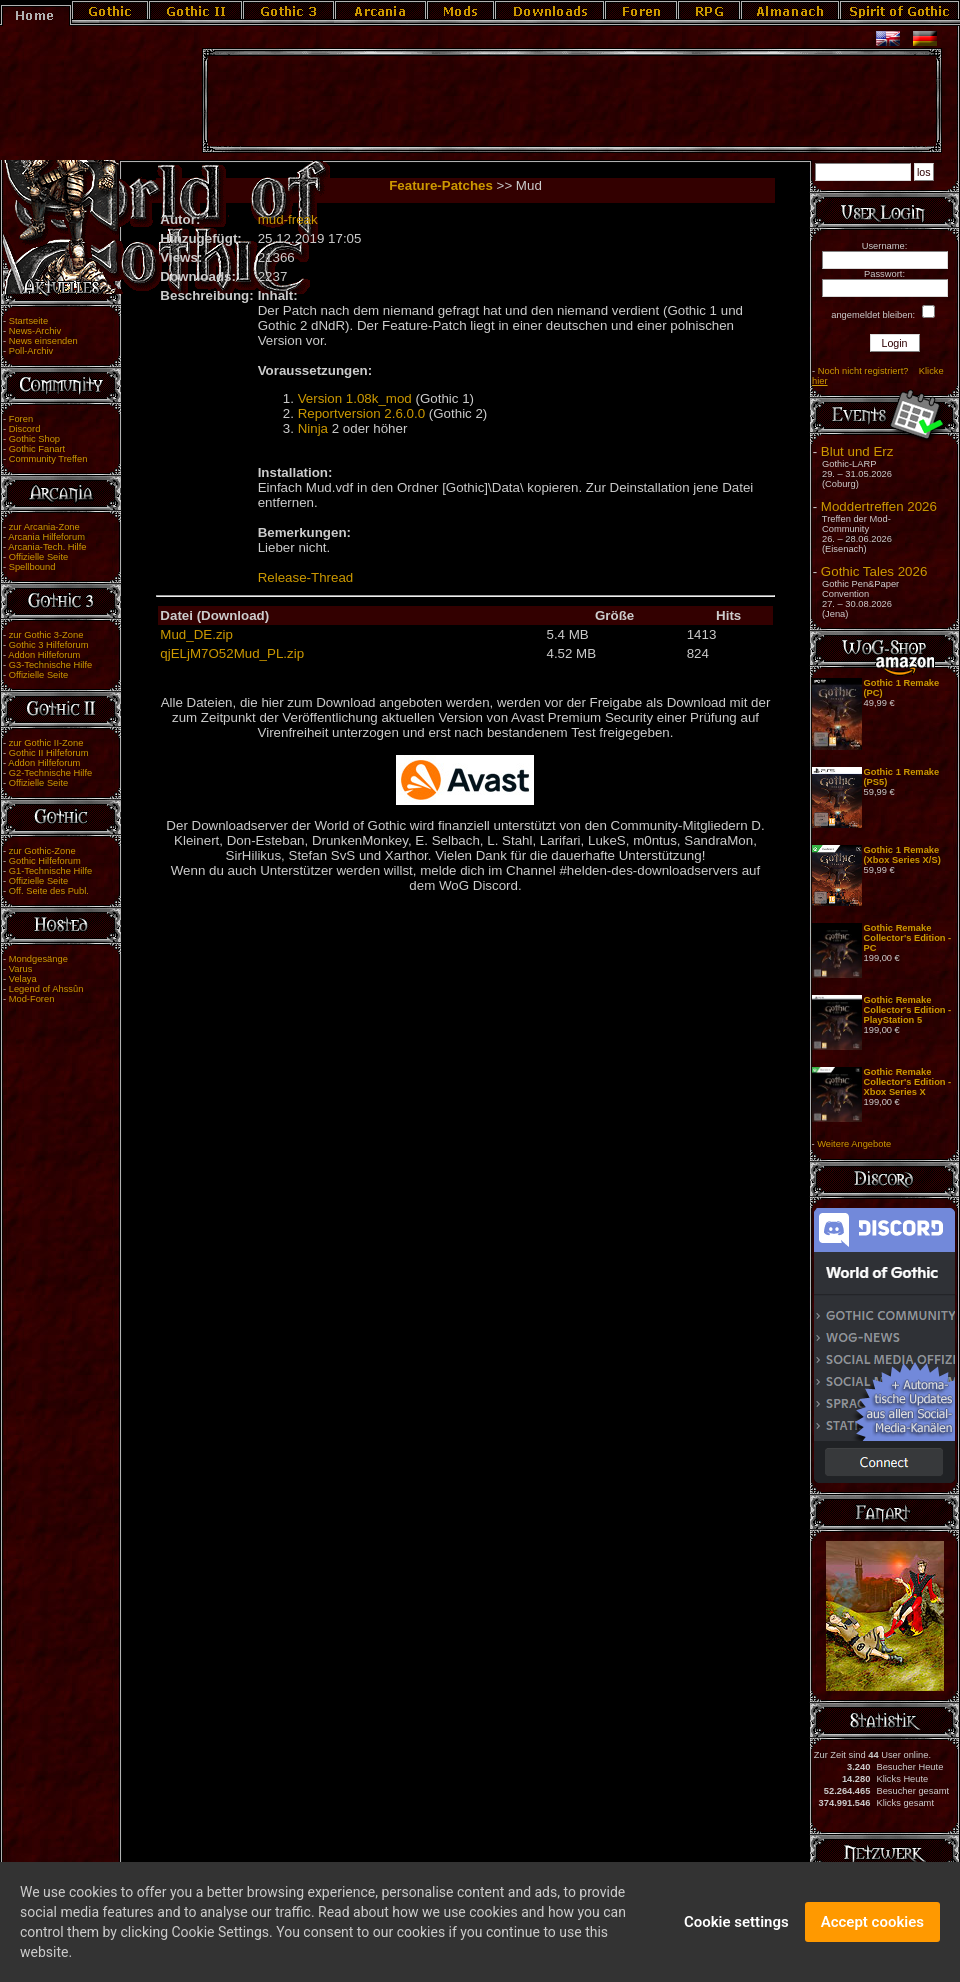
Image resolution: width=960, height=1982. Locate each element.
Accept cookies (872, 1933)
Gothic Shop (34, 439)
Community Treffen (48, 459)
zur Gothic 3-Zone (46, 635)
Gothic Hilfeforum (45, 861)
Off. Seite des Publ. (49, 891)
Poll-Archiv (31, 351)
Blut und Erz (857, 451)
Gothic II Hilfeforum (49, 753)
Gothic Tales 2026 (874, 571)
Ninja (313, 428)
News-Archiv (35, 331)
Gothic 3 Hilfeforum (49, 645)
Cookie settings (736, 1933)
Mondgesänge (38, 959)
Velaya (23, 979)
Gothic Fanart (37, 449)
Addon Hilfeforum (44, 655)
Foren (21, 419)
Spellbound (32, 567)
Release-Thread (306, 577)
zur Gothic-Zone (42, 851)
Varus (21, 969)
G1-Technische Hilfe (50, 871)
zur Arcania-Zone (44, 527)
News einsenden (43, 341)
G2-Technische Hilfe (50, 773)
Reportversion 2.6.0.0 (361, 413)
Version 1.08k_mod (355, 398)
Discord (25, 429)
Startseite (28, 321)
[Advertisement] (572, 101)
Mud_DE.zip (196, 634)
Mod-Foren (32, 999)
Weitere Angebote (854, 1144)
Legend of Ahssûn (46, 989)
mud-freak (288, 219)
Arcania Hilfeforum (46, 537)
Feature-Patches (441, 185)
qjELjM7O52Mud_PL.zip (232, 653)
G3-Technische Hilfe (50, 665)
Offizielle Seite (38, 557)
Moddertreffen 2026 (879, 506)
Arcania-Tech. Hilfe (47, 547)
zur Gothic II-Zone (46, 743)
